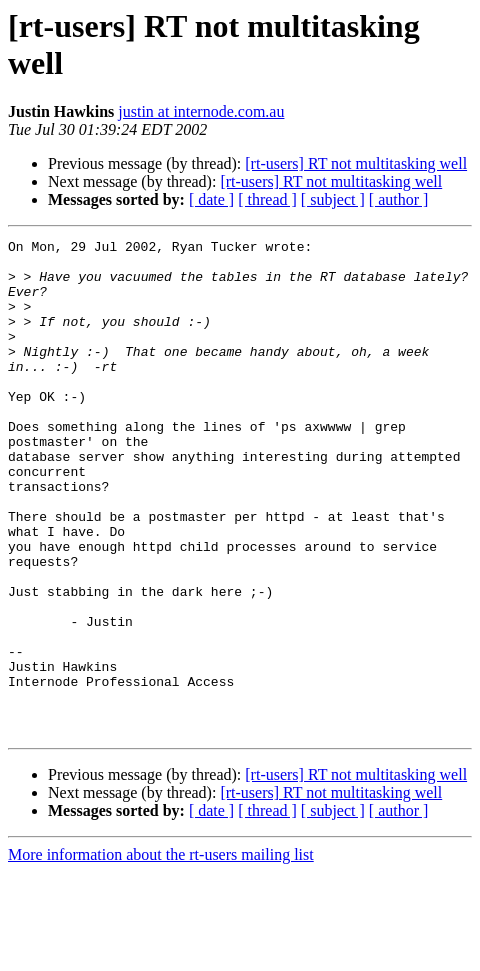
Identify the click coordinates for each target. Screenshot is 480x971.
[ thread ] (267, 199)
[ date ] (211, 199)
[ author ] (399, 199)
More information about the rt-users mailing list (161, 953)
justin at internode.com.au (201, 111)
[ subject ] (333, 199)
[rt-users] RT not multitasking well (356, 163)
